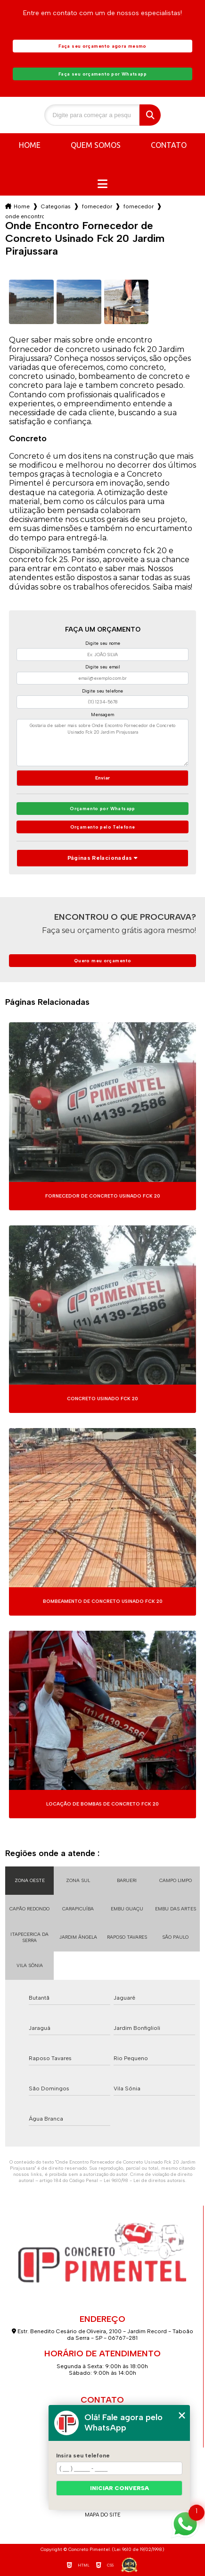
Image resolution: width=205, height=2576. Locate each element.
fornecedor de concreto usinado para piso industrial (138, 206)
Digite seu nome (102, 643)
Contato (169, 145)
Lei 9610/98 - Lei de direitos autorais (144, 2180)
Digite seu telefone (102, 690)
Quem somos (96, 145)
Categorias (56, 206)
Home (30, 145)
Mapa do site (103, 2515)
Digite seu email (102, 666)
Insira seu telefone (83, 2455)
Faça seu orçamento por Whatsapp (102, 74)
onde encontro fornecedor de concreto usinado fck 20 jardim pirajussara (24, 216)
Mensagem (102, 714)
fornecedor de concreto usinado (97, 206)
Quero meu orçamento (102, 960)
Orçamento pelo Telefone (102, 827)
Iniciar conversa (119, 2488)
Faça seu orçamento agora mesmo (102, 46)
